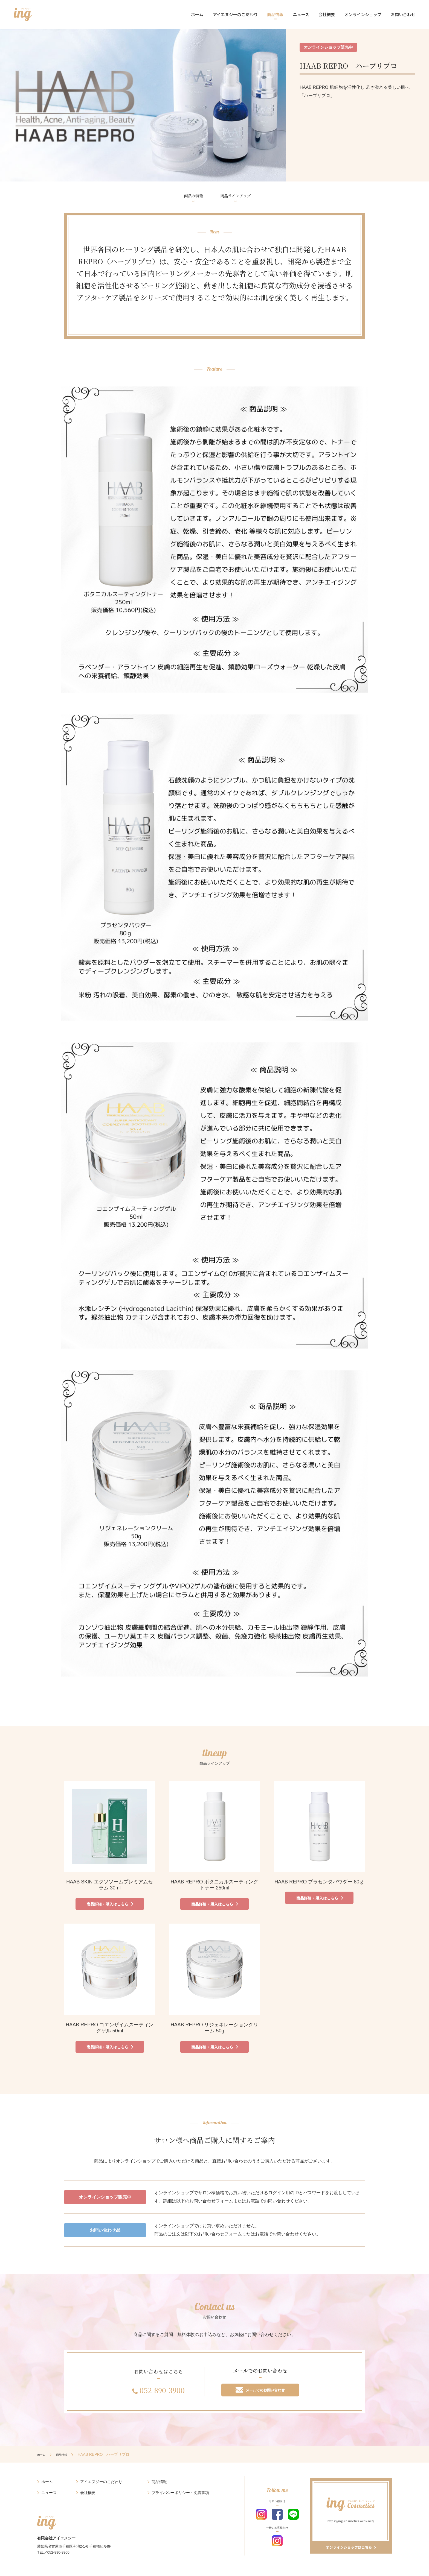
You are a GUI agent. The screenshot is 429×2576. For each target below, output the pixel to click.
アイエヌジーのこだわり (235, 14)
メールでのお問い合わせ (260, 2394)
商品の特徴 (183, 197)
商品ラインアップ (245, 197)
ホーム (197, 14)
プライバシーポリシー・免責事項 (180, 2499)
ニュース (301, 14)
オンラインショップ (362, 14)
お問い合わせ (403, 14)
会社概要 (326, 14)
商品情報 (275, 14)
